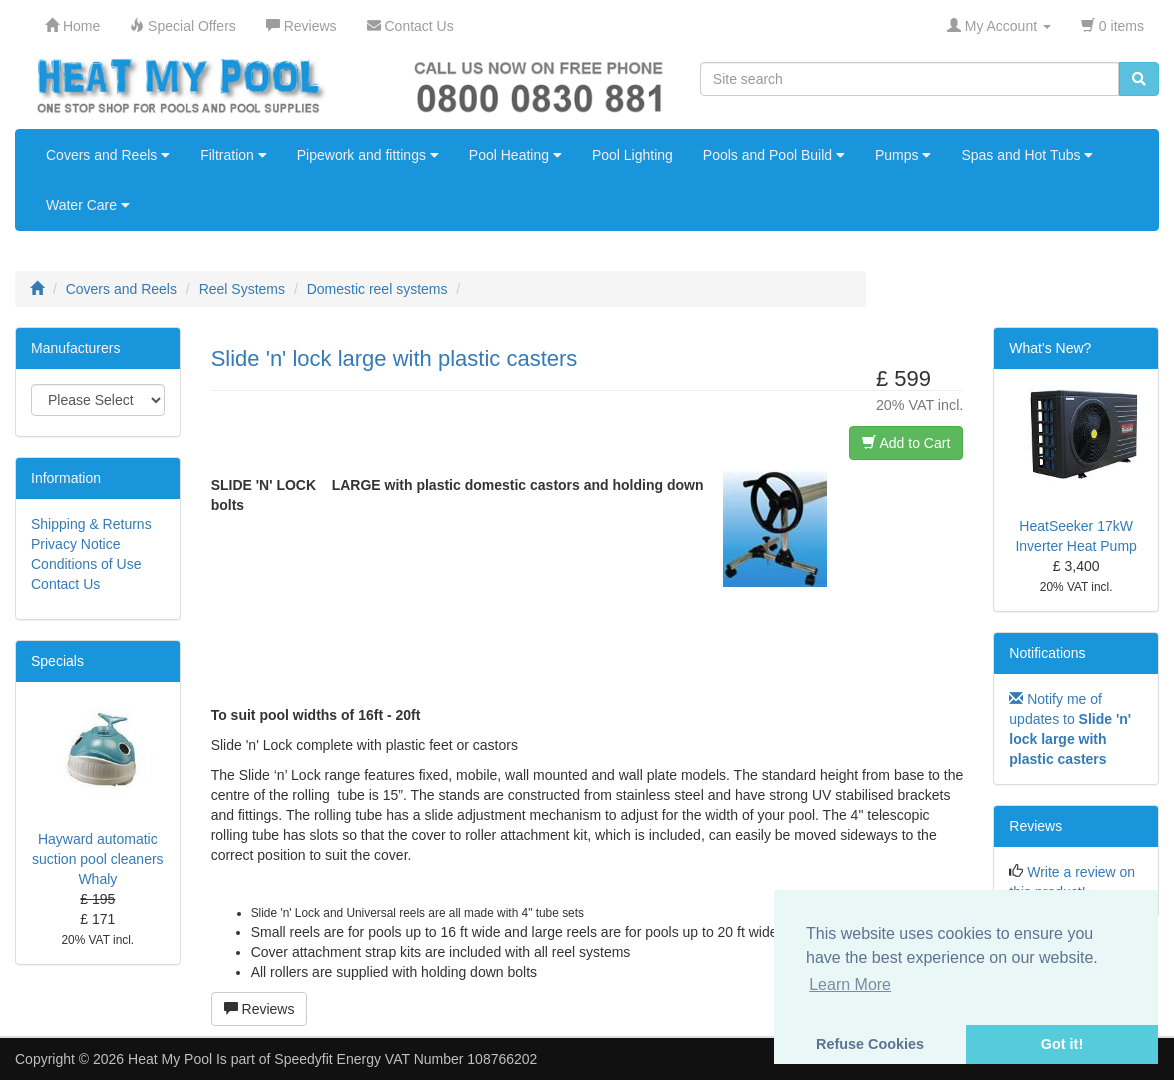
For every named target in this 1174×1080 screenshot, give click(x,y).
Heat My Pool (170, 1059)
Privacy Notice (75, 544)
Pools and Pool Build (774, 155)
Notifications (1047, 653)
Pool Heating (515, 155)
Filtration (233, 155)
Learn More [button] (850, 984)
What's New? (1050, 348)
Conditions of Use (86, 564)
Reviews (259, 1009)
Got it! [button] (1062, 1044)
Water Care (88, 205)
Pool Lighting (632, 155)
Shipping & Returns (91, 524)
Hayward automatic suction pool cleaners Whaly (98, 859)
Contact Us (65, 584)
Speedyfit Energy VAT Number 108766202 (405, 1059)
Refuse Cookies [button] (870, 1044)
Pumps (903, 155)
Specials (57, 661)
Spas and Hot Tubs (1027, 155)
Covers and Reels (108, 155)
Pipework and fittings (368, 155)
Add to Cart (906, 443)
